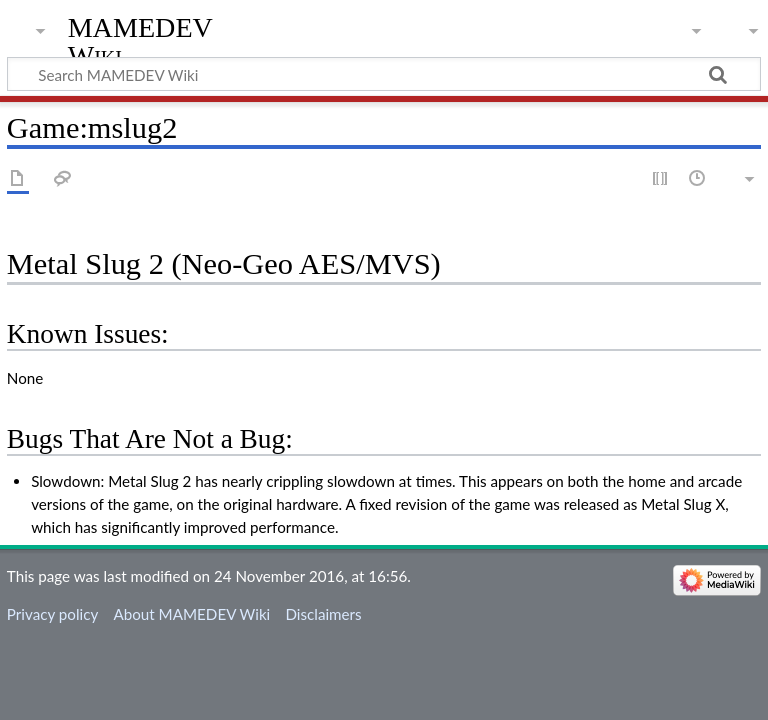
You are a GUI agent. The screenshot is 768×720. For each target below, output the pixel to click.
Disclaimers (323, 614)
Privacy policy (52, 614)
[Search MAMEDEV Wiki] (384, 74)
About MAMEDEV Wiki (191, 614)
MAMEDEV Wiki (140, 41)
